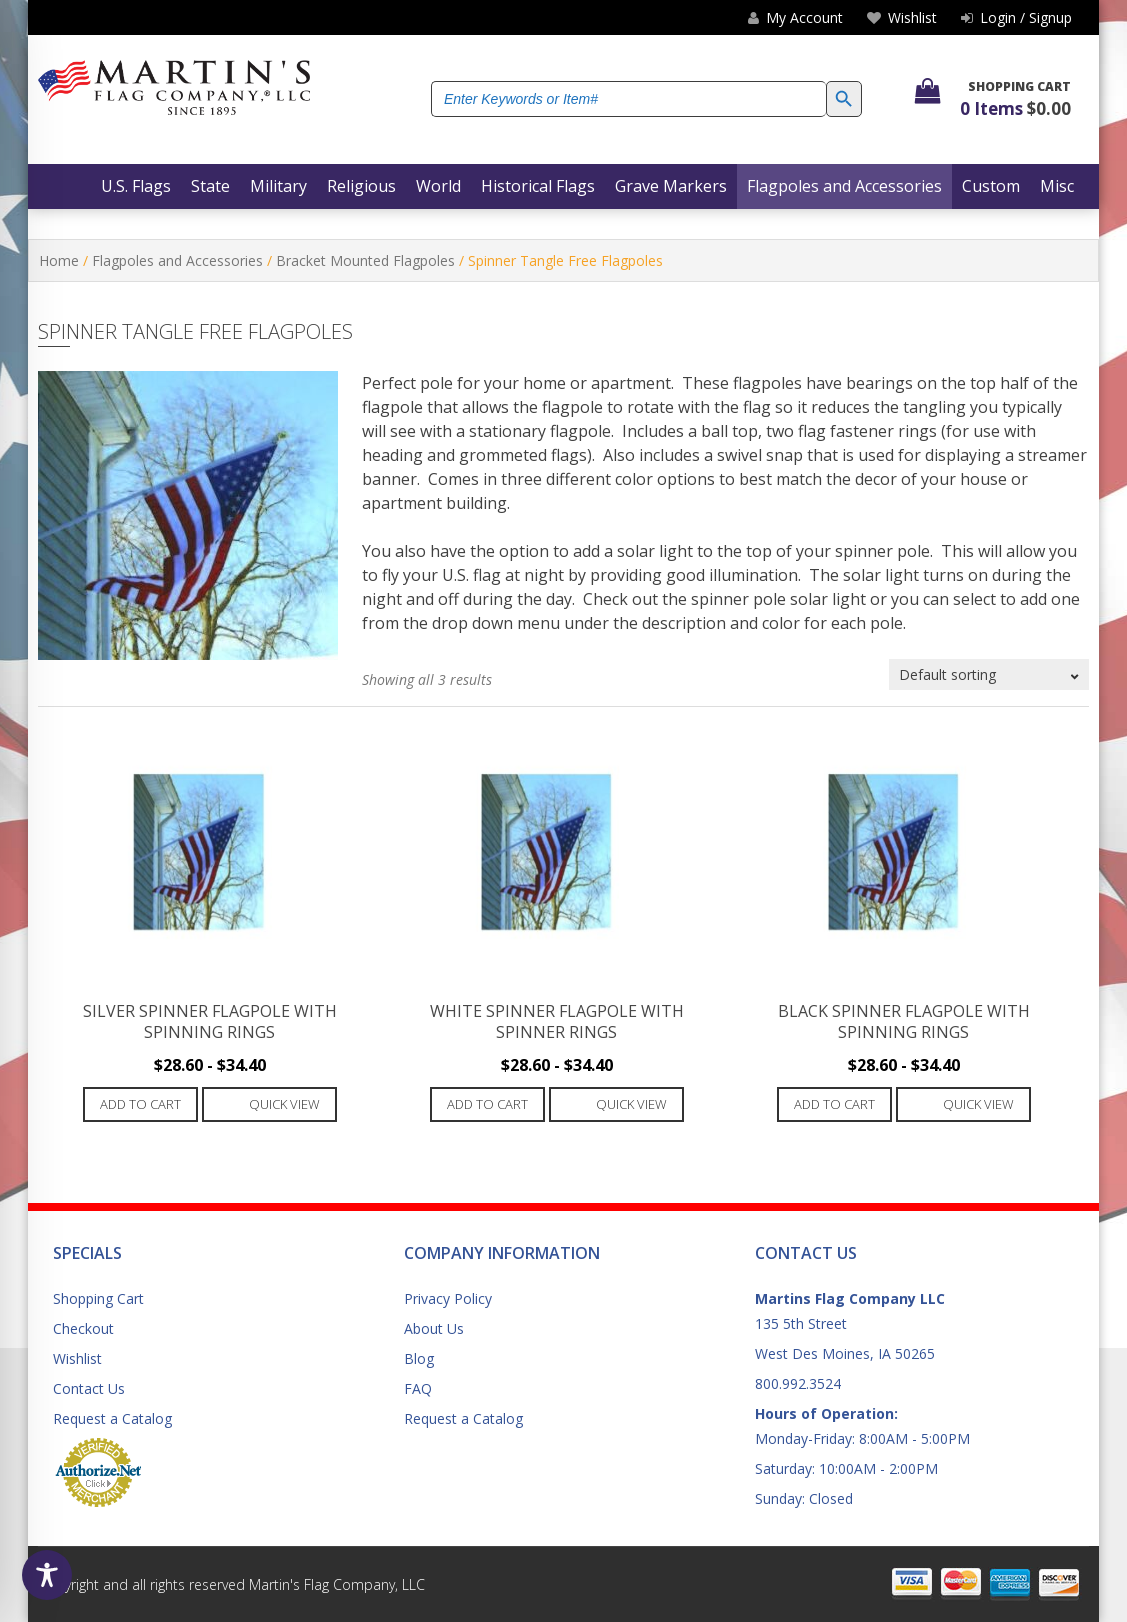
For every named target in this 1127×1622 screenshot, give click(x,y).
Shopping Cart (98, 1298)
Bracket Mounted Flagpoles (365, 260)
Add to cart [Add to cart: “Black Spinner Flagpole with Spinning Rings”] (834, 1104)
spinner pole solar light (778, 599)
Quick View (284, 1104)
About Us (434, 1328)
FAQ (418, 1388)
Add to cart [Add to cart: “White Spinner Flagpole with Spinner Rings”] (487, 1104)
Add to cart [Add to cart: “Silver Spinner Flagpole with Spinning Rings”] (140, 1104)
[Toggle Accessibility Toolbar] (47, 1575)
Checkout (83, 1328)
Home (59, 260)
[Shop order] (989, 674)
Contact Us (89, 1388)
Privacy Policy (448, 1298)
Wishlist (77, 1358)
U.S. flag (471, 575)
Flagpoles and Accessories (177, 260)
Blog (419, 1358)
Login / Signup (1016, 17)
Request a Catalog (112, 1418)
